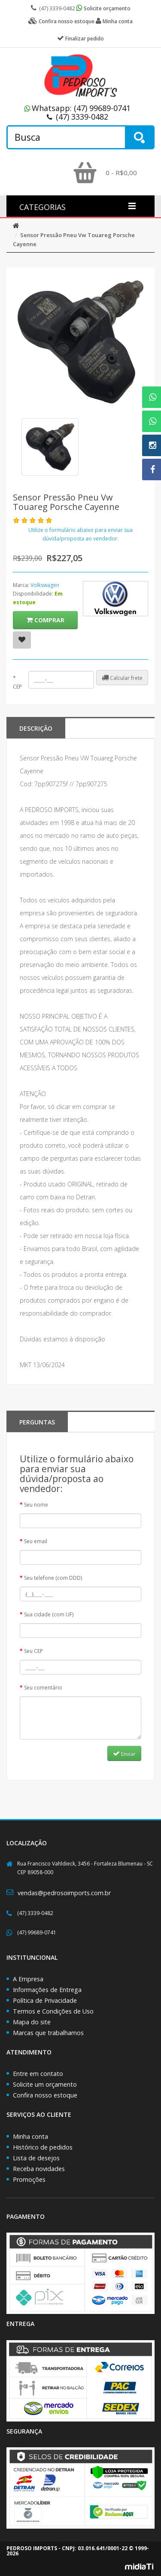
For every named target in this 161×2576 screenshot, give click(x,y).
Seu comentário (43, 1687)
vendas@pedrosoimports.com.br (64, 1893)
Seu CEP (33, 1651)
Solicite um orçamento (45, 2084)
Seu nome (36, 1504)
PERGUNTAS (37, 1422)
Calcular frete (122, 678)
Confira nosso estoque (45, 2095)
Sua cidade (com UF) (48, 1614)
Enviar (124, 1753)
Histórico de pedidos (43, 2147)
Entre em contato (38, 2073)
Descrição (35, 728)
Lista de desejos (36, 2158)
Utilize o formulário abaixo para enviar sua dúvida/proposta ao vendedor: (80, 534)
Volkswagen (44, 585)
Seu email (35, 1541)
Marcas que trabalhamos (48, 2033)
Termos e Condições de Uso (53, 2011)
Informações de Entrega (47, 1990)
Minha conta (30, 2136)
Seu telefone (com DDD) (53, 1577)
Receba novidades (39, 2169)
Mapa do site (32, 2022)
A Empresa (28, 1979)
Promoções (29, 2179)
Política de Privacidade (45, 2000)
